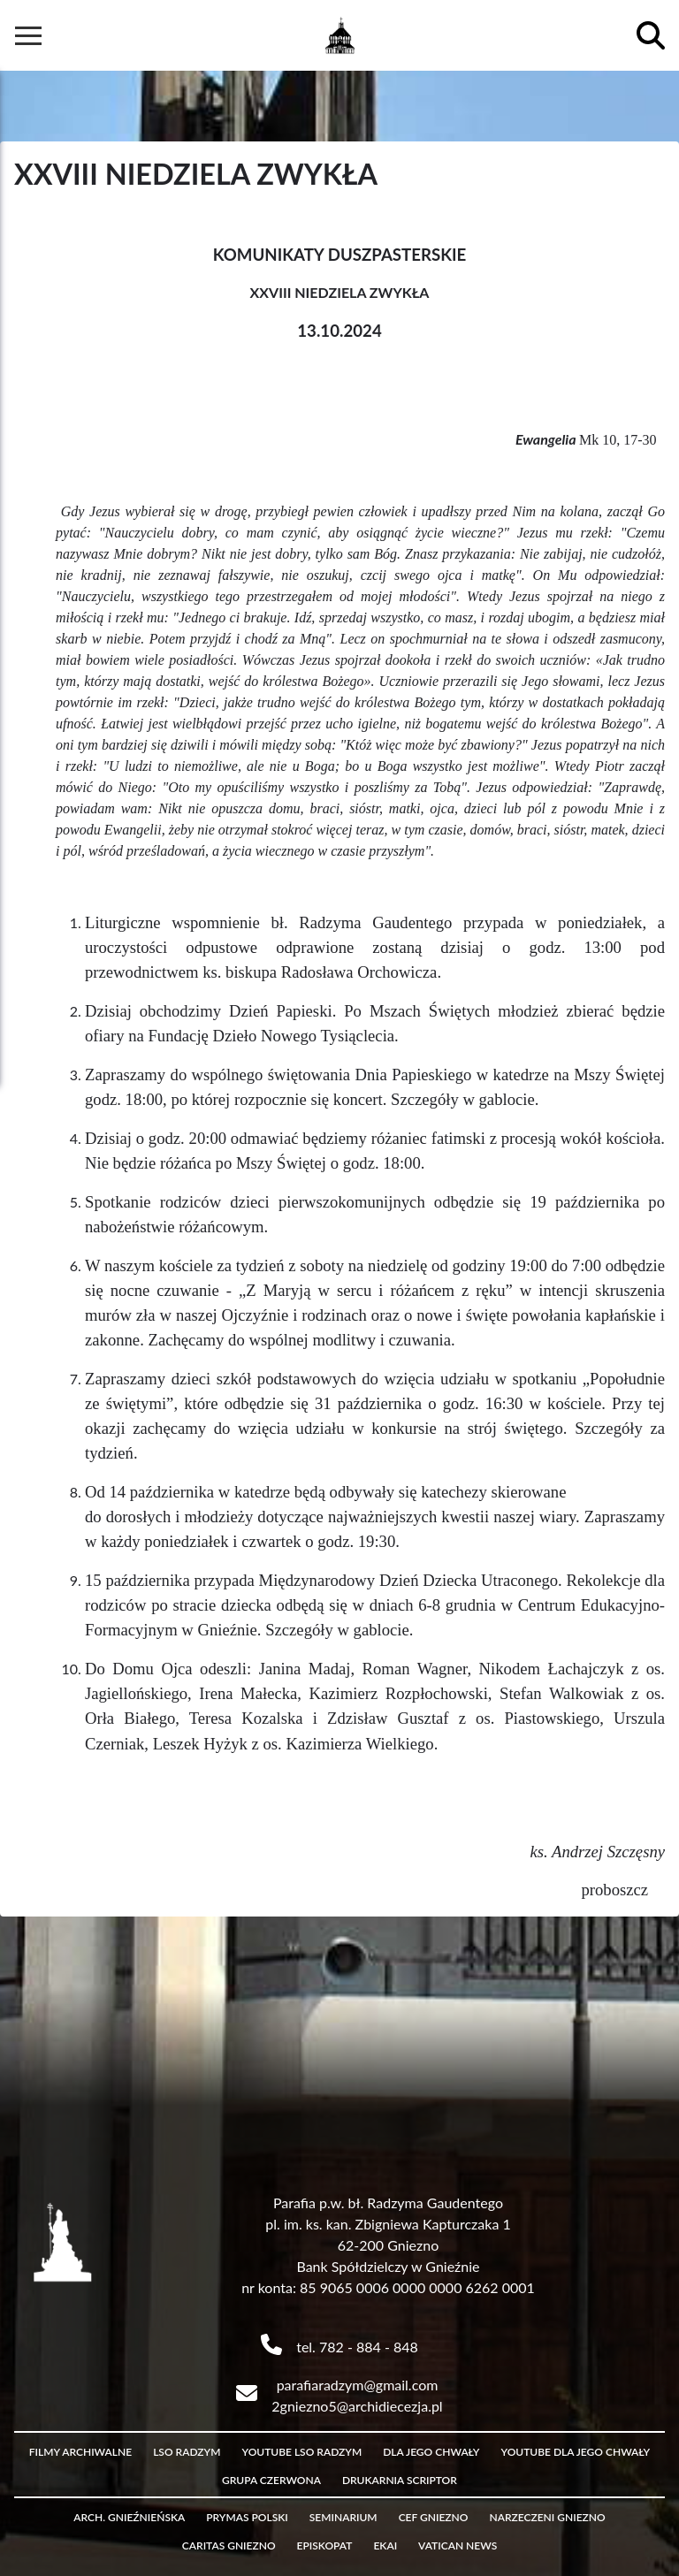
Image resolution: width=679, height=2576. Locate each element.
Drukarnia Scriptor (399, 2480)
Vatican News (457, 2545)
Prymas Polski (247, 2517)
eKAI (385, 2545)
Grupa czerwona (271, 2480)
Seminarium (343, 2517)
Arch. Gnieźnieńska (129, 2517)
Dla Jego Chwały (431, 2451)
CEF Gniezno (434, 2517)
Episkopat (325, 2545)
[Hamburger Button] (28, 35)
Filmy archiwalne (80, 2451)
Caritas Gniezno (229, 2545)
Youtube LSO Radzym (301, 2451)
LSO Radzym (186, 2451)
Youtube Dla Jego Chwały (576, 2451)
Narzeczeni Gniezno (547, 2517)
